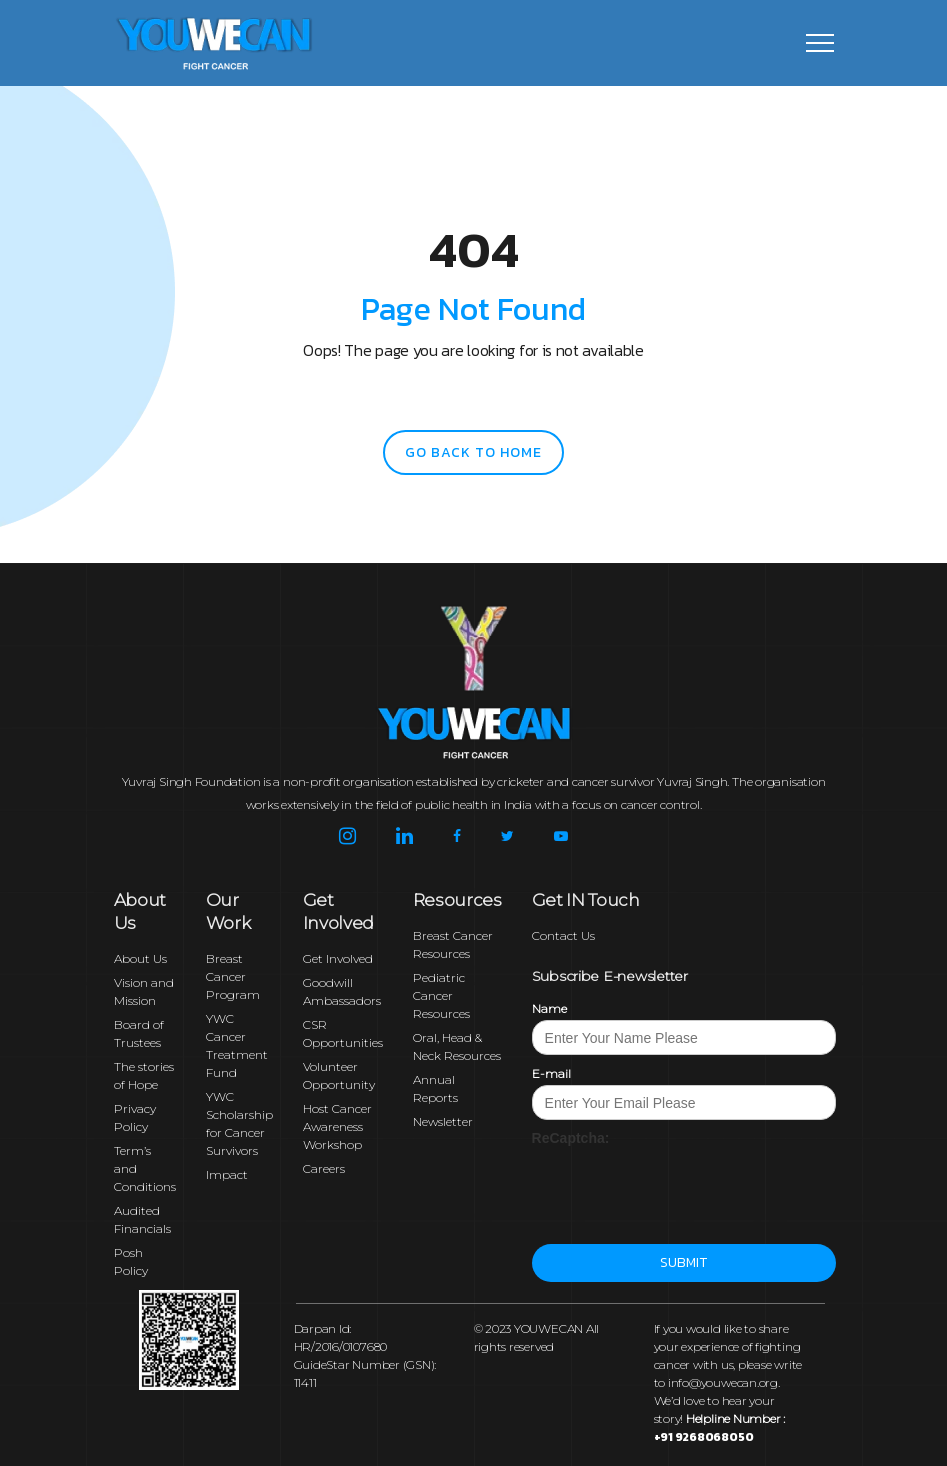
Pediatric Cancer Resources (441, 995)
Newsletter (443, 1121)
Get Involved (338, 958)
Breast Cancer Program (233, 976)
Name (549, 1008)
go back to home (473, 452)
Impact (227, 1174)
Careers (324, 1168)
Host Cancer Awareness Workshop (337, 1126)
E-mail (551, 1073)
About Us (140, 958)
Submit (683, 1262)
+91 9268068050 (704, 1437)
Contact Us (563, 935)
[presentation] (684, 1187)
